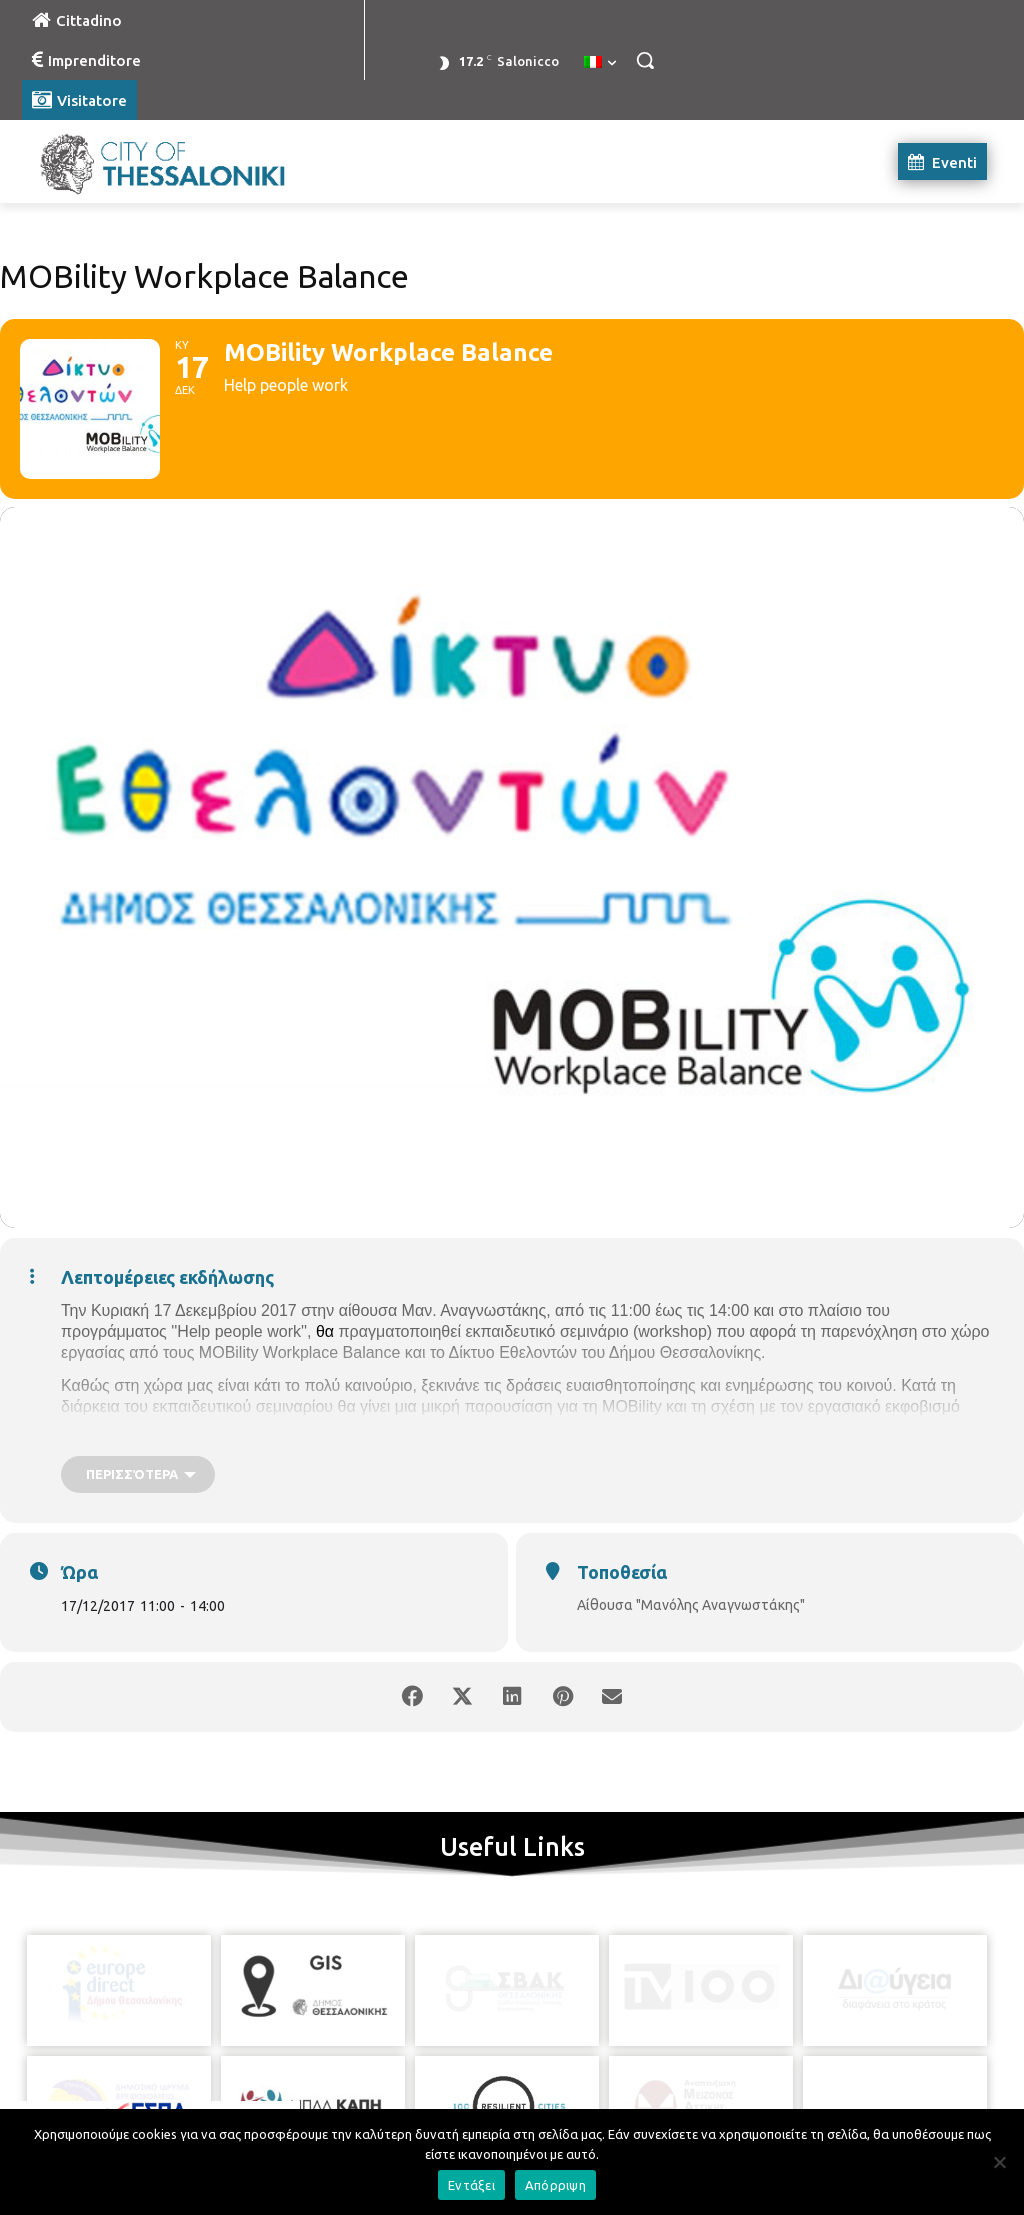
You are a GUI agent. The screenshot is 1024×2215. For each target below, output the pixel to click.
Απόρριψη (555, 2185)
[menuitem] (600, 63)
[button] (645, 60)
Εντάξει (471, 2185)
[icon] (603, 2104)
